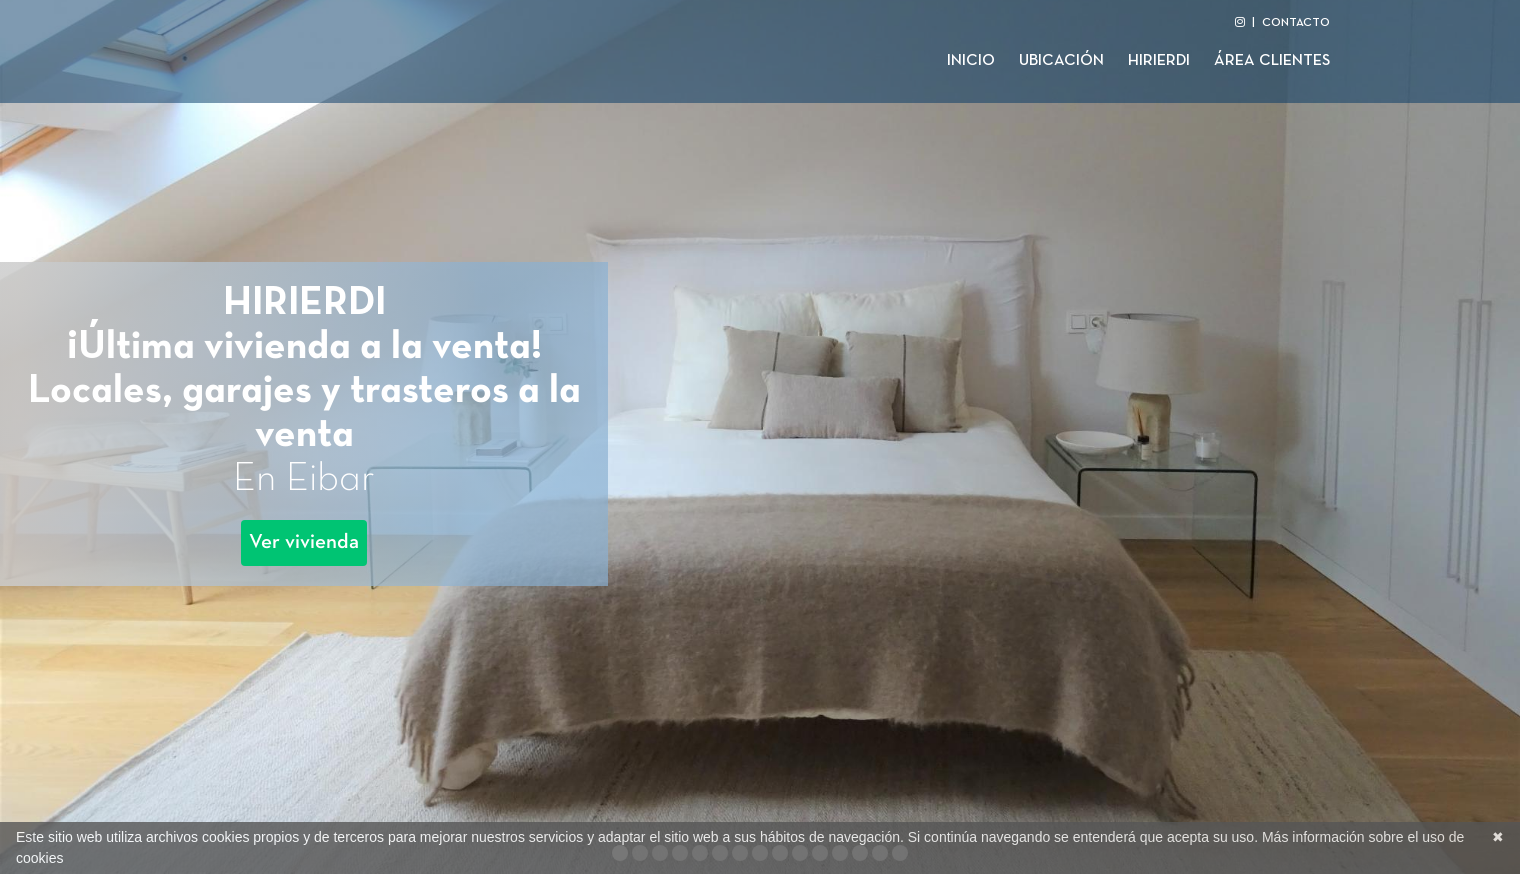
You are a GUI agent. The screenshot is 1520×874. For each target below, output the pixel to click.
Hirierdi (1159, 61)
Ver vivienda (304, 542)
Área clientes (1272, 61)
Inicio (971, 61)
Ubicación (1061, 61)
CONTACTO (1296, 23)
